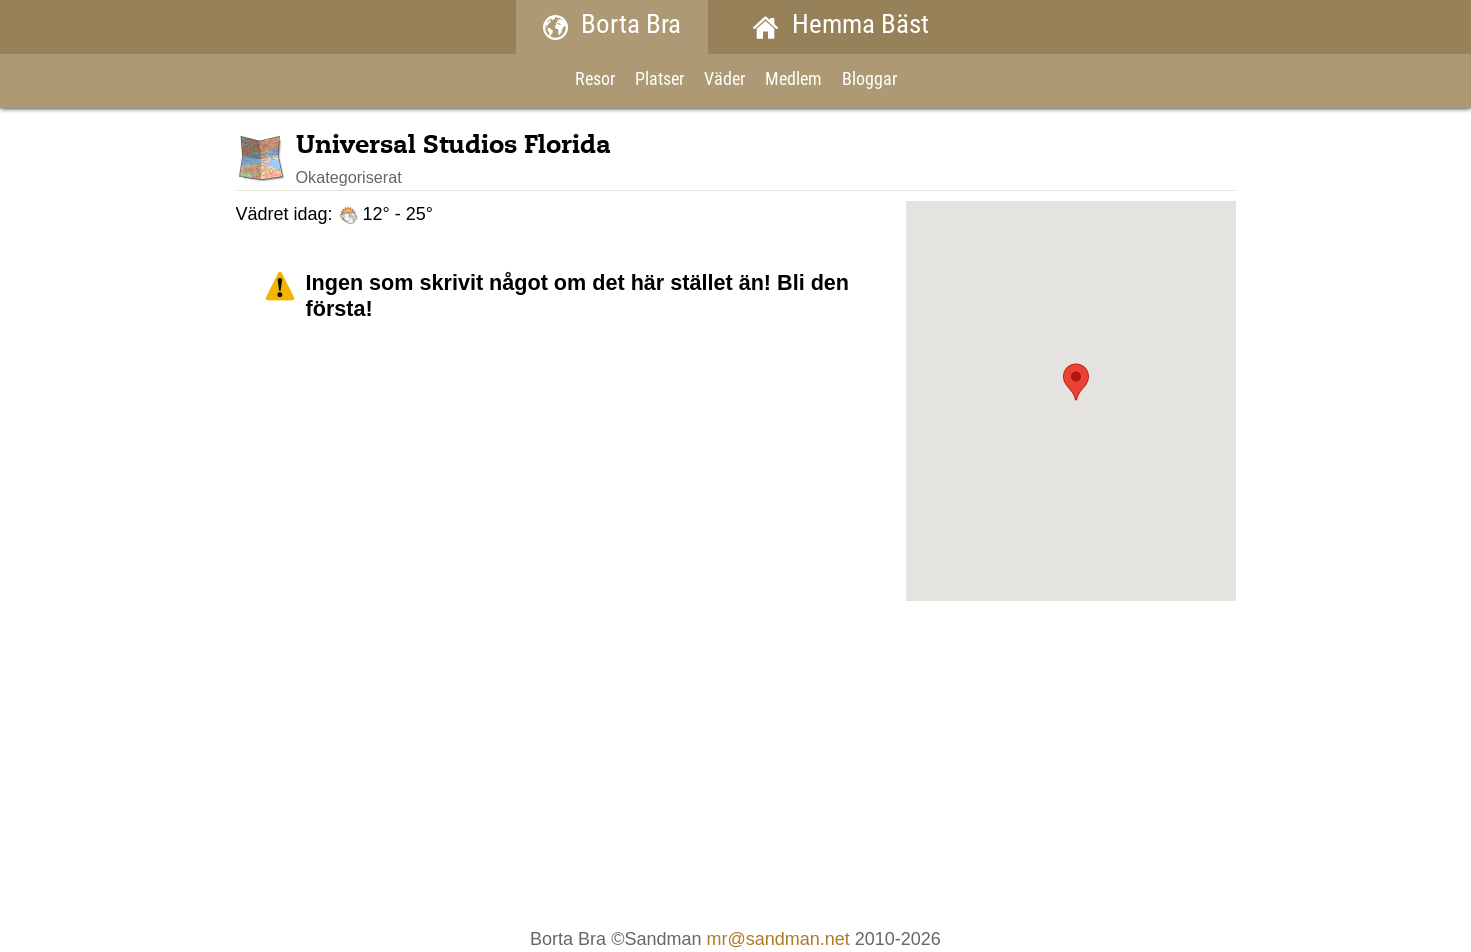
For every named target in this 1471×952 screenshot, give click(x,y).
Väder (724, 80)
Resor (595, 80)
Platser (659, 80)
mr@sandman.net (777, 939)
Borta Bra (612, 26)
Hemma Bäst (841, 26)
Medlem (793, 80)
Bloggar (869, 80)
